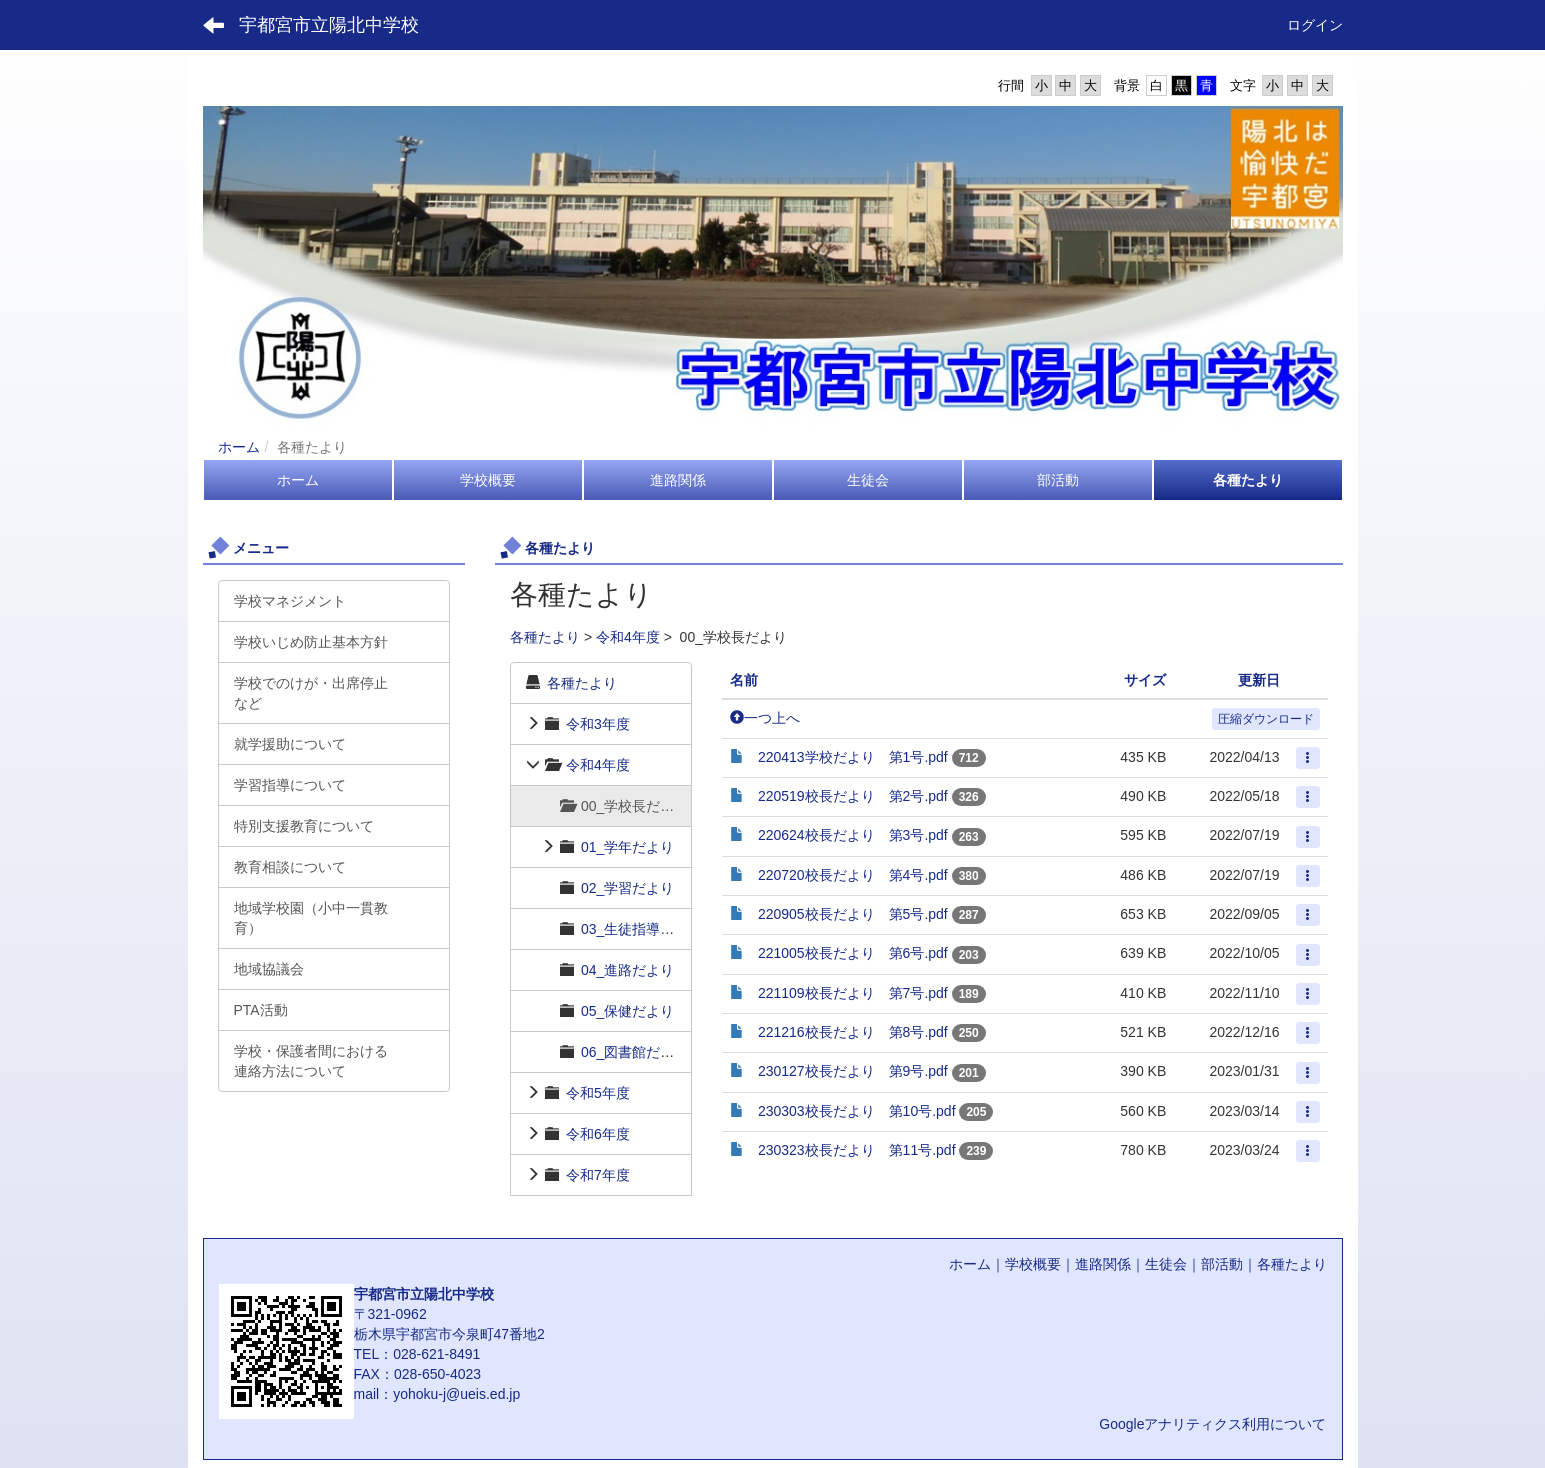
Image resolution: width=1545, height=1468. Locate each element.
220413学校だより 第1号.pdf (853, 757)
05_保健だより (627, 1011)
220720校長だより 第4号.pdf (853, 875)
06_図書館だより (634, 1052)
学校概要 (1033, 1264)
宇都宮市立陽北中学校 (329, 25)
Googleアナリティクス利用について (1212, 1424)
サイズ (1145, 680)
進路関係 (1103, 1264)
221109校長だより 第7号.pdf (853, 993)
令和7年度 (598, 1175)
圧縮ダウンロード (1266, 719)
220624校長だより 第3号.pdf (853, 835)
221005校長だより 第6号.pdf (853, 953)
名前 (744, 680)
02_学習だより (627, 888)
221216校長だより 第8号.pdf (853, 1032)
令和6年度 (598, 1134)
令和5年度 (598, 1093)
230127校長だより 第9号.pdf (853, 1071)
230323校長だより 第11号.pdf (857, 1150)
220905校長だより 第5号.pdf (853, 914)
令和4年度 (628, 637)
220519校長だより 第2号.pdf (853, 796)
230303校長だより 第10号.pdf (857, 1111)
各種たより (545, 637)
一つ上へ (765, 718)
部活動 (1222, 1264)
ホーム (239, 447)
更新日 (1259, 680)
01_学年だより (627, 847)
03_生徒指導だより (641, 929)
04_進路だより (627, 970)
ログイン (1315, 25)
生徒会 (1166, 1264)
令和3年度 (598, 724)
